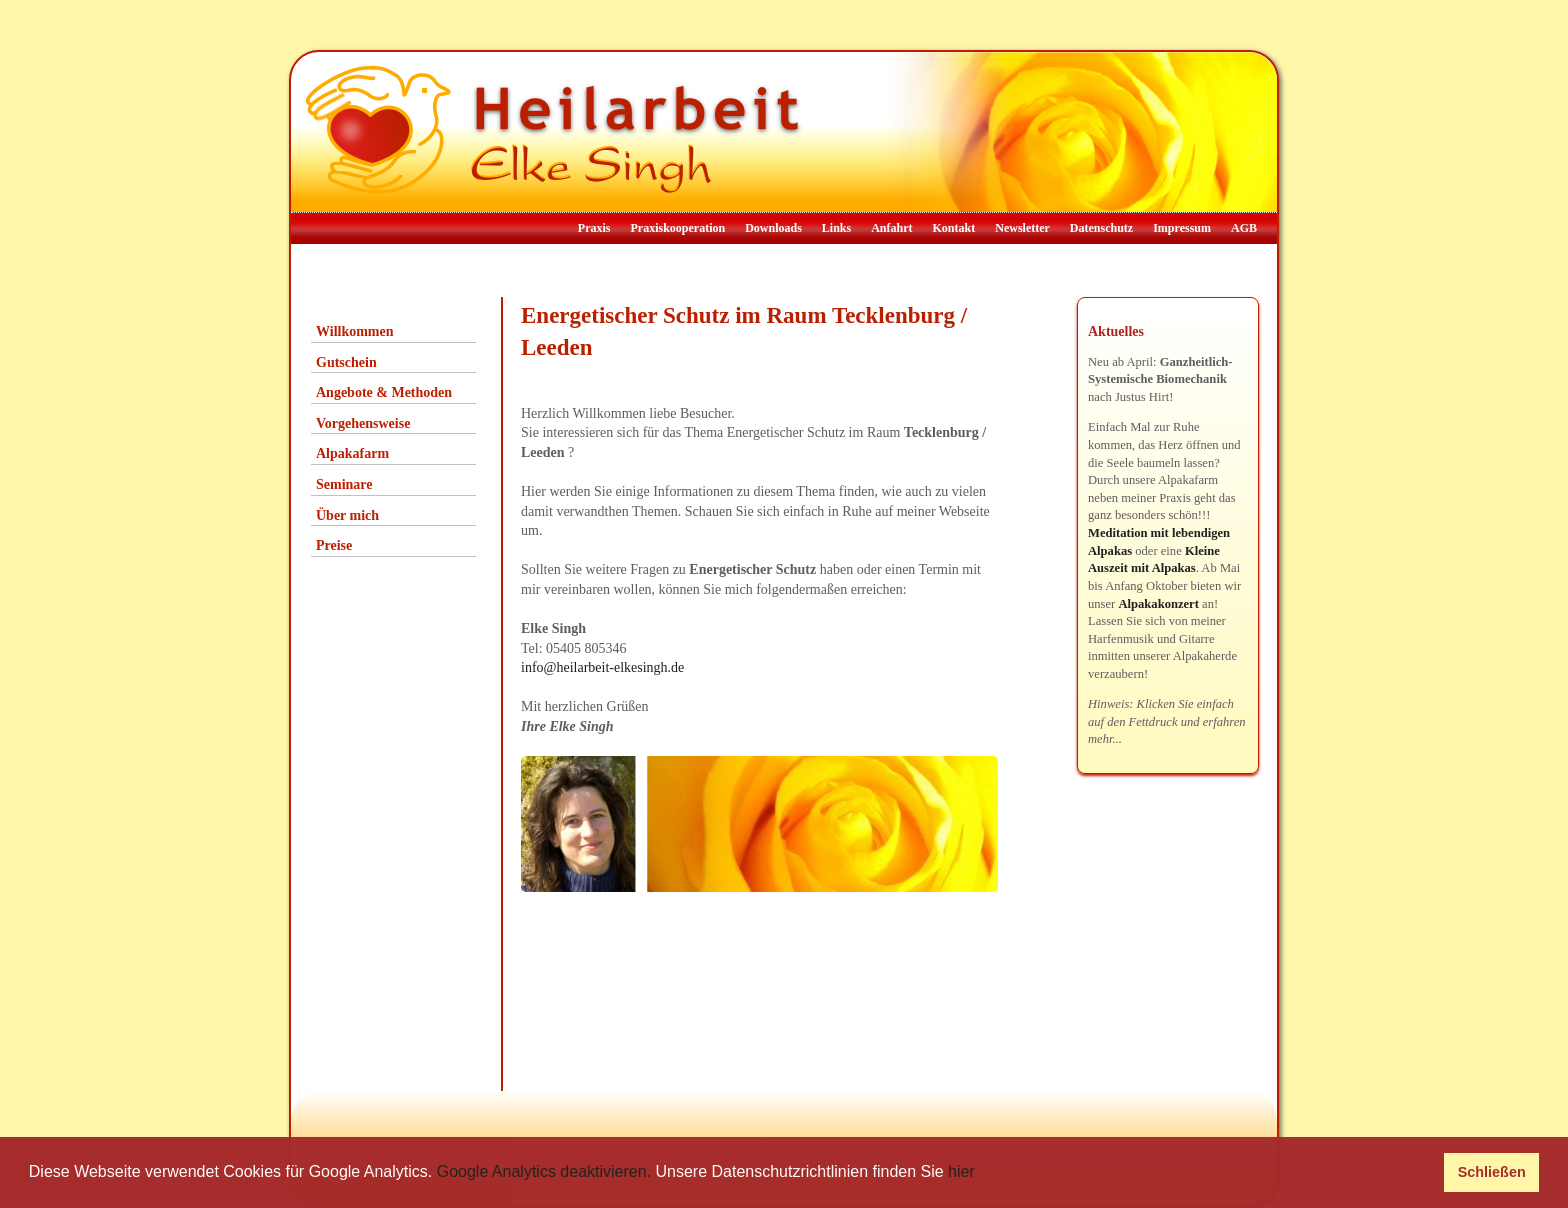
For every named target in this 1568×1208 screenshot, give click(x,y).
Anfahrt (891, 228)
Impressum (1182, 228)
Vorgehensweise (363, 423)
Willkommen (355, 331)
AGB (1244, 228)
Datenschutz (1101, 228)
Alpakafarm (352, 453)
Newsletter (1022, 228)
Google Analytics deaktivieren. (544, 1171)
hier (961, 1171)
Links (836, 228)
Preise (334, 545)
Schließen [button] (1492, 1172)
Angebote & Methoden (384, 392)
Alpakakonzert (1158, 604)
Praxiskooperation (677, 228)
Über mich (347, 515)
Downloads (773, 228)
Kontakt (954, 228)
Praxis (594, 228)
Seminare (344, 484)
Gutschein (346, 362)
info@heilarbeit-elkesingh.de (602, 667)
